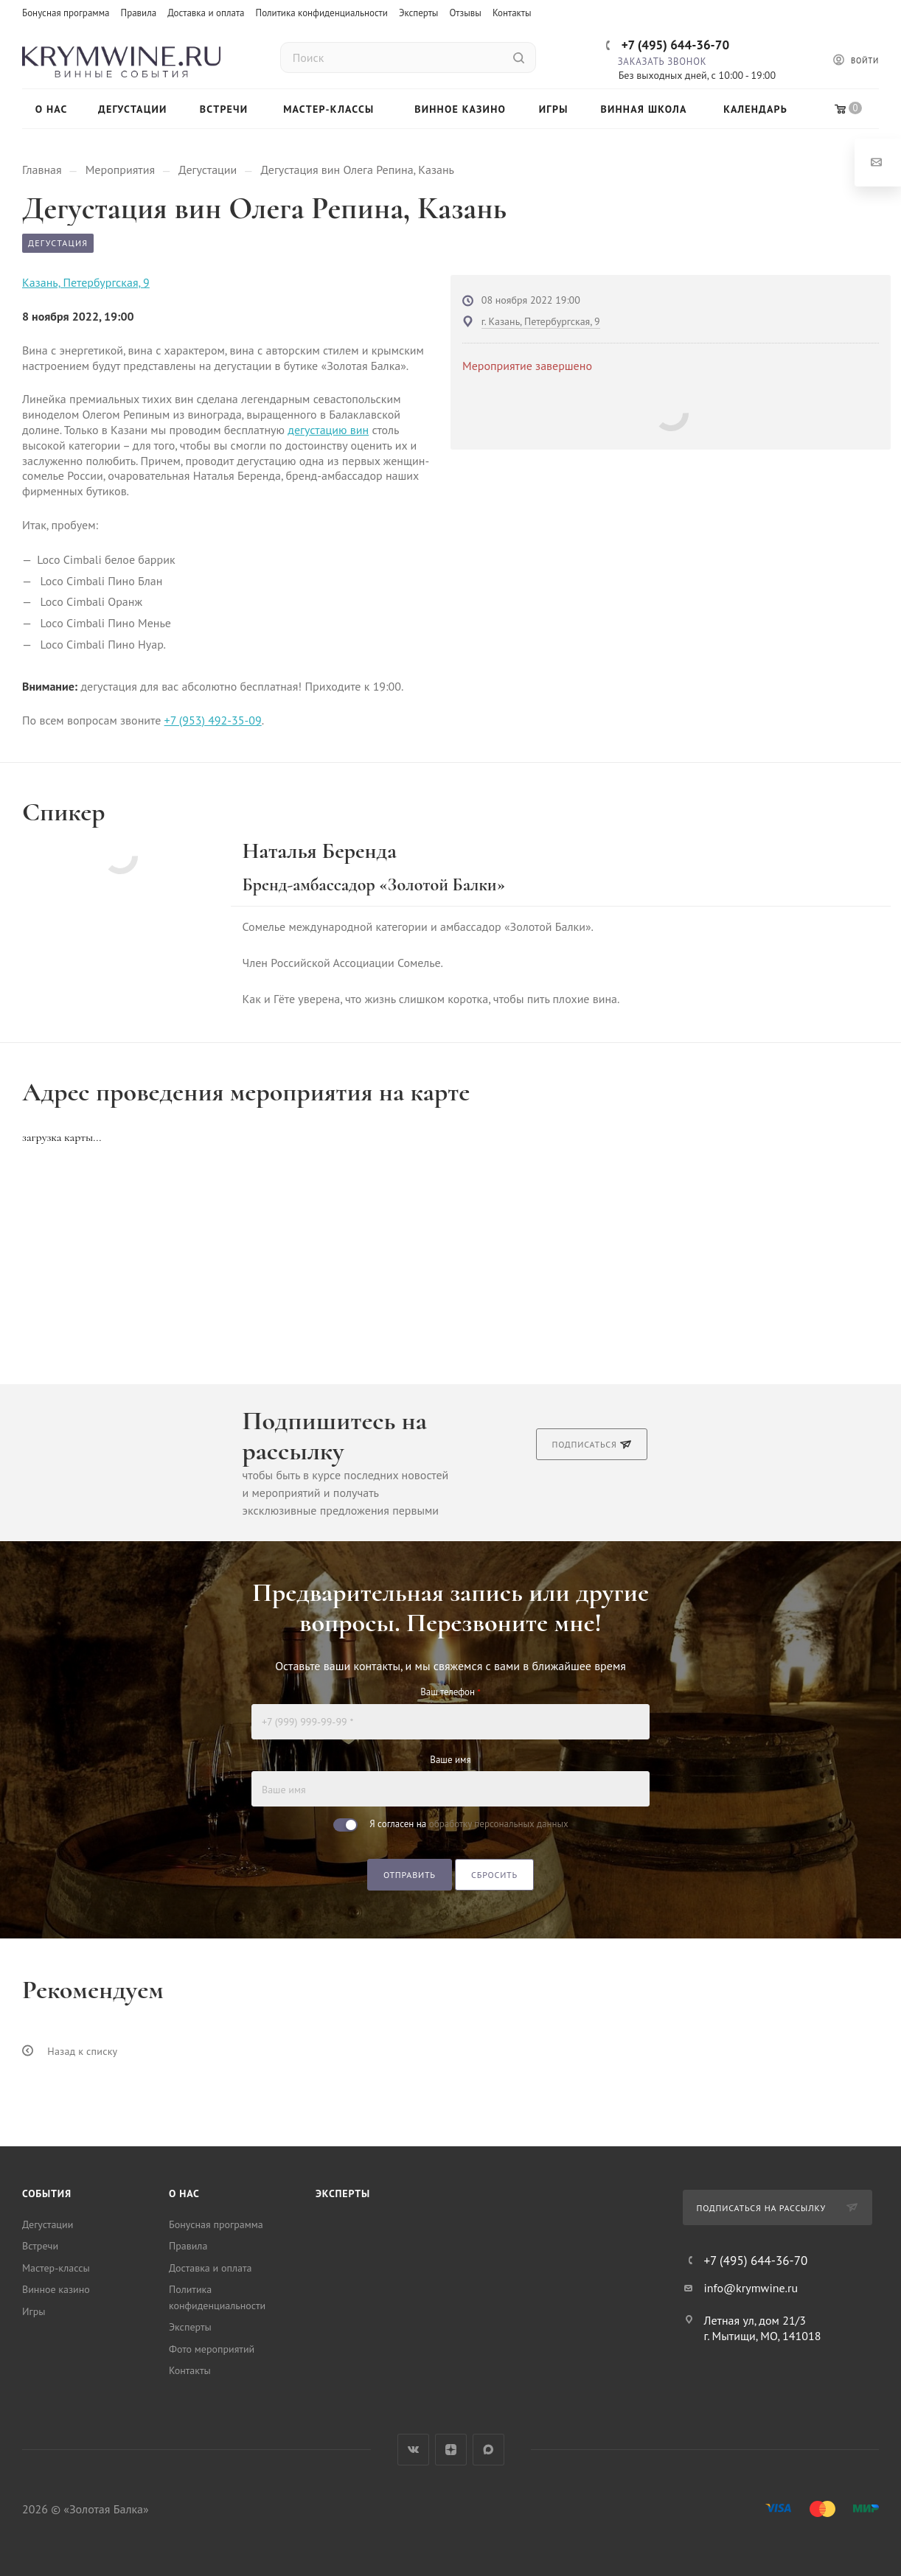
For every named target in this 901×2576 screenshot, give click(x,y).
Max (488, 2449)
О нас (184, 2193)
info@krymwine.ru (751, 2287)
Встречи (40, 2245)
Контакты (512, 13)
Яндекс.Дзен (451, 2449)
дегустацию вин (328, 429)
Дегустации (47, 2224)
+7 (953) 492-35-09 (213, 720)
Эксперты (419, 13)
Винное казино (56, 2289)
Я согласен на (468, 1824)
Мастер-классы (56, 2268)
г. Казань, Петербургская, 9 (540, 321)
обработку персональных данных (498, 1824)
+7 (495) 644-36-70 (675, 45)
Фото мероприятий (211, 2349)
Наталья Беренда (320, 851)
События (47, 2193)
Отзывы (465, 13)
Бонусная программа (66, 13)
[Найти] (518, 57)
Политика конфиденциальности (322, 13)
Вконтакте (413, 2449)
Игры (34, 2311)
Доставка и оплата (205, 13)
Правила (139, 13)
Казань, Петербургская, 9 (86, 282)
